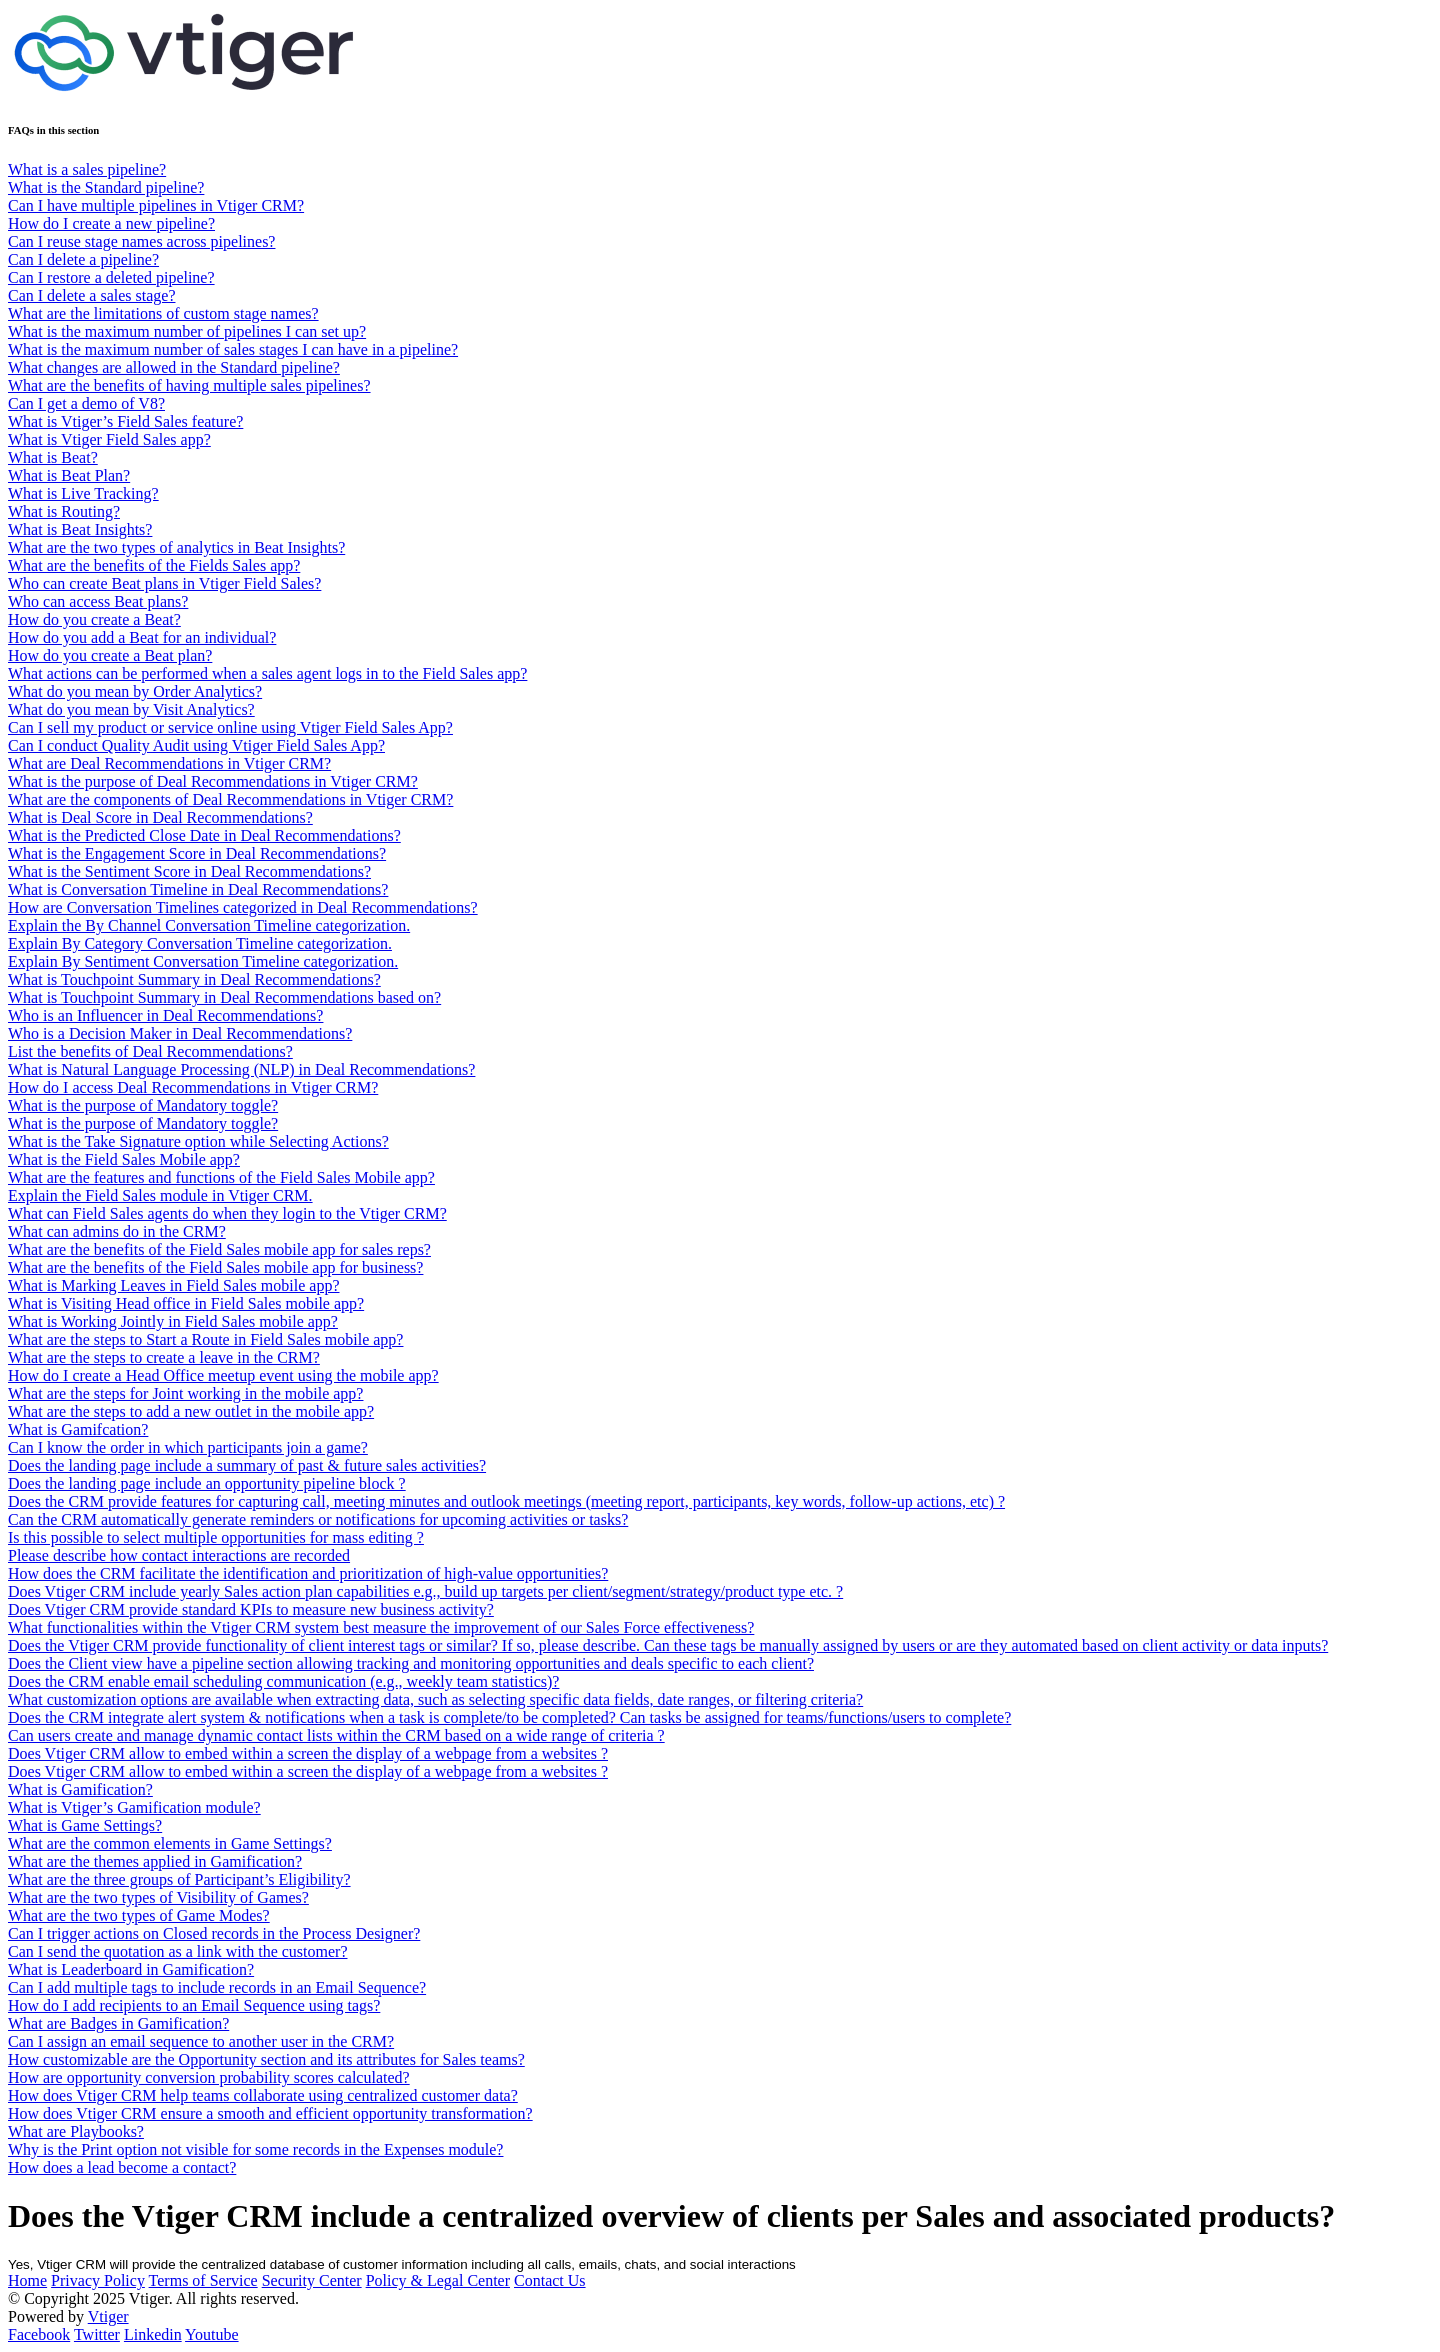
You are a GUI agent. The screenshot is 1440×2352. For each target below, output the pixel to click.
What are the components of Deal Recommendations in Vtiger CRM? (230, 799)
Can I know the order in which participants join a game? (188, 1447)
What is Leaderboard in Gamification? (131, 1969)
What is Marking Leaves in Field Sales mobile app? (173, 1285)
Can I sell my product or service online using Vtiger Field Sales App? (230, 727)
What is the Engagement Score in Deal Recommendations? (197, 853)
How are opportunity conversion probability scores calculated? (209, 2077)
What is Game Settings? (85, 1825)
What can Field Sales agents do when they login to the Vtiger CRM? (227, 1213)
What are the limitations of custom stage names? (163, 313)
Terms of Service (203, 2280)
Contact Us (550, 2280)
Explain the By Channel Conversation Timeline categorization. (209, 925)
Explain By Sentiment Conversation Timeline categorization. (203, 961)
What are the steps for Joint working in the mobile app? (185, 1393)
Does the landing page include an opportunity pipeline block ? (207, 1483)
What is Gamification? (80, 1789)
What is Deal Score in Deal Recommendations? (160, 817)
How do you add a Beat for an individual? (142, 637)
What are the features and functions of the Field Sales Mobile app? (221, 1177)
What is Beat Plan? (69, 475)
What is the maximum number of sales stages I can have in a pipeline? (233, 349)
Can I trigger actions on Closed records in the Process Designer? (214, 1933)
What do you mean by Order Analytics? (135, 691)
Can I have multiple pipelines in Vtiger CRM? (156, 205)
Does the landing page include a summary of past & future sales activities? (247, 1465)
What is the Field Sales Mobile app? (124, 1159)
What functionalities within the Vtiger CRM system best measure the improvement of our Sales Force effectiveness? (381, 1627)
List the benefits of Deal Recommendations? (150, 1051)
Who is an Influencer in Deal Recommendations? (165, 1015)
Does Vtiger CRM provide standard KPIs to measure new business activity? (251, 1609)
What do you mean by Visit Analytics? (131, 709)
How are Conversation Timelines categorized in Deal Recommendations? (243, 907)
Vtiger (108, 2316)
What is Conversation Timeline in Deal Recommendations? (198, 889)
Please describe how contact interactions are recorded (179, 1555)
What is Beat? (53, 457)
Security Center (312, 2280)
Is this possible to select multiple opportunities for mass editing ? (216, 1537)
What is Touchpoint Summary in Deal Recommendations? (194, 979)
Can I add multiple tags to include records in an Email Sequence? (217, 1987)
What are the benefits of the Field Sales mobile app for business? (215, 1267)
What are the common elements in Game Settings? (170, 1843)
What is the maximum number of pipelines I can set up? (187, 331)
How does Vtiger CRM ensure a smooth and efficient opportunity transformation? (270, 2113)
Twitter (97, 2334)
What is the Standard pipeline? (106, 187)
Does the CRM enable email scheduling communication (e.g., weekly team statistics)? (283, 1681)
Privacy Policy (98, 2280)
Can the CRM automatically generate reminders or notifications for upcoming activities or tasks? (318, 1519)
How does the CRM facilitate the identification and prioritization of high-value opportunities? (308, 1573)
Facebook (39, 2334)
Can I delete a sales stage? (91, 295)
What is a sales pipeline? (87, 169)
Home (27, 2280)
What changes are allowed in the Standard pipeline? (174, 367)
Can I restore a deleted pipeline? (111, 277)
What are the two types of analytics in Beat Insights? (176, 547)
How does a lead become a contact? (122, 2167)
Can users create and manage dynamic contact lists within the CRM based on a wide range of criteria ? (336, 1735)
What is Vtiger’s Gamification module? (134, 1807)
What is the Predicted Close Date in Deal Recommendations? (204, 835)
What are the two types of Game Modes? (139, 1915)
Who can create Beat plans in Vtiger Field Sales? (164, 583)
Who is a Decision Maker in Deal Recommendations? (180, 1033)
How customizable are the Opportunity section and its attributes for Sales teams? (266, 2059)
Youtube (212, 2334)
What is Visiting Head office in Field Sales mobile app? (186, 1303)
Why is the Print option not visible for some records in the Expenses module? (255, 2149)
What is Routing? (64, 511)
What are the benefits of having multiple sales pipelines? (189, 385)
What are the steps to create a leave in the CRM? (164, 1357)
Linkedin (153, 2334)
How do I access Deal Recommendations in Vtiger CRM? (193, 1087)
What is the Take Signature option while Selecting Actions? (198, 1141)
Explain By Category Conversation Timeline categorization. (200, 943)
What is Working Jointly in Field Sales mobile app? (173, 1321)
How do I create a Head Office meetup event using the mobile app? (223, 1375)
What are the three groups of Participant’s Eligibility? (179, 1879)
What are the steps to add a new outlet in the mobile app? (191, 1411)
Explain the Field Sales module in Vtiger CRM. (160, 1195)
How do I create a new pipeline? (111, 223)
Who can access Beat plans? (98, 601)
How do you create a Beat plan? (110, 655)
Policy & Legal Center (438, 2280)
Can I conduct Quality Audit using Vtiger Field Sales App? (196, 745)
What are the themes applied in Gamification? (155, 1861)
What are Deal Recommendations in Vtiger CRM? (169, 763)
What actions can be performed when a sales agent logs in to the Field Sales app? (267, 673)
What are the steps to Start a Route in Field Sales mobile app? (205, 1339)
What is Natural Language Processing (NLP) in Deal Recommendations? (241, 1069)
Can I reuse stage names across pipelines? (141, 241)
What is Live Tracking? (83, 493)
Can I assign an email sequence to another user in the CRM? (201, 2041)
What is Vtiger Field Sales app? (109, 439)
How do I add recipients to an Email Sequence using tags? (194, 2005)
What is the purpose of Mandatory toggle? (143, 1105)
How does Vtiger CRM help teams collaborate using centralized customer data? (263, 2095)
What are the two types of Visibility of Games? (158, 1897)
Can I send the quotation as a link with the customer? (177, 1951)
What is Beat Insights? (80, 529)
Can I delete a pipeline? (83, 259)
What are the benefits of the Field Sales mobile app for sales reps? (219, 1249)
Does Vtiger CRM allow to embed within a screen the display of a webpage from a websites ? (308, 1753)
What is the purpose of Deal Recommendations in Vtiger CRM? (213, 781)
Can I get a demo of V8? (86, 403)
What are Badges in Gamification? (118, 2023)
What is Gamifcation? (78, 1429)
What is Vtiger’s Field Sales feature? (125, 421)
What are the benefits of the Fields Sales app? (154, 565)
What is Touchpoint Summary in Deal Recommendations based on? (224, 997)
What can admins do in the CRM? (117, 1231)
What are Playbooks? (76, 2131)
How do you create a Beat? (94, 619)
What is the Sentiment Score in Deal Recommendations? (189, 871)
